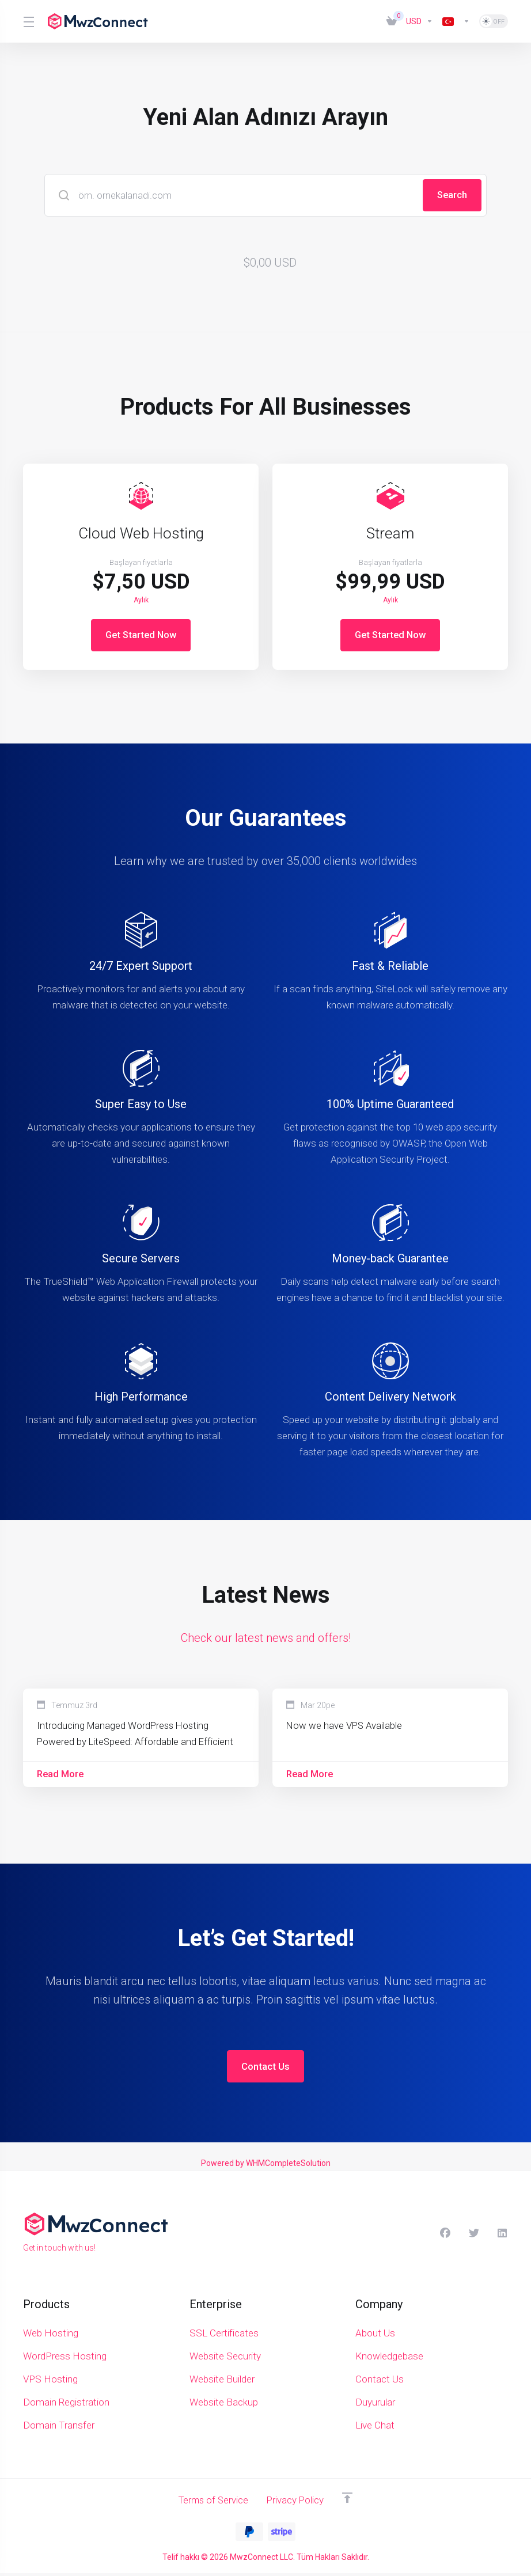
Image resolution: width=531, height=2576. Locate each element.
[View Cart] (391, 21)
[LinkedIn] (502, 2236)
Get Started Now (141, 635)
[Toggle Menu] (27, 21)
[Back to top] (349, 2500)
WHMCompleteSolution (288, 2166)
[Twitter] (474, 2236)
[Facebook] (445, 2236)
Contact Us (265, 2069)
